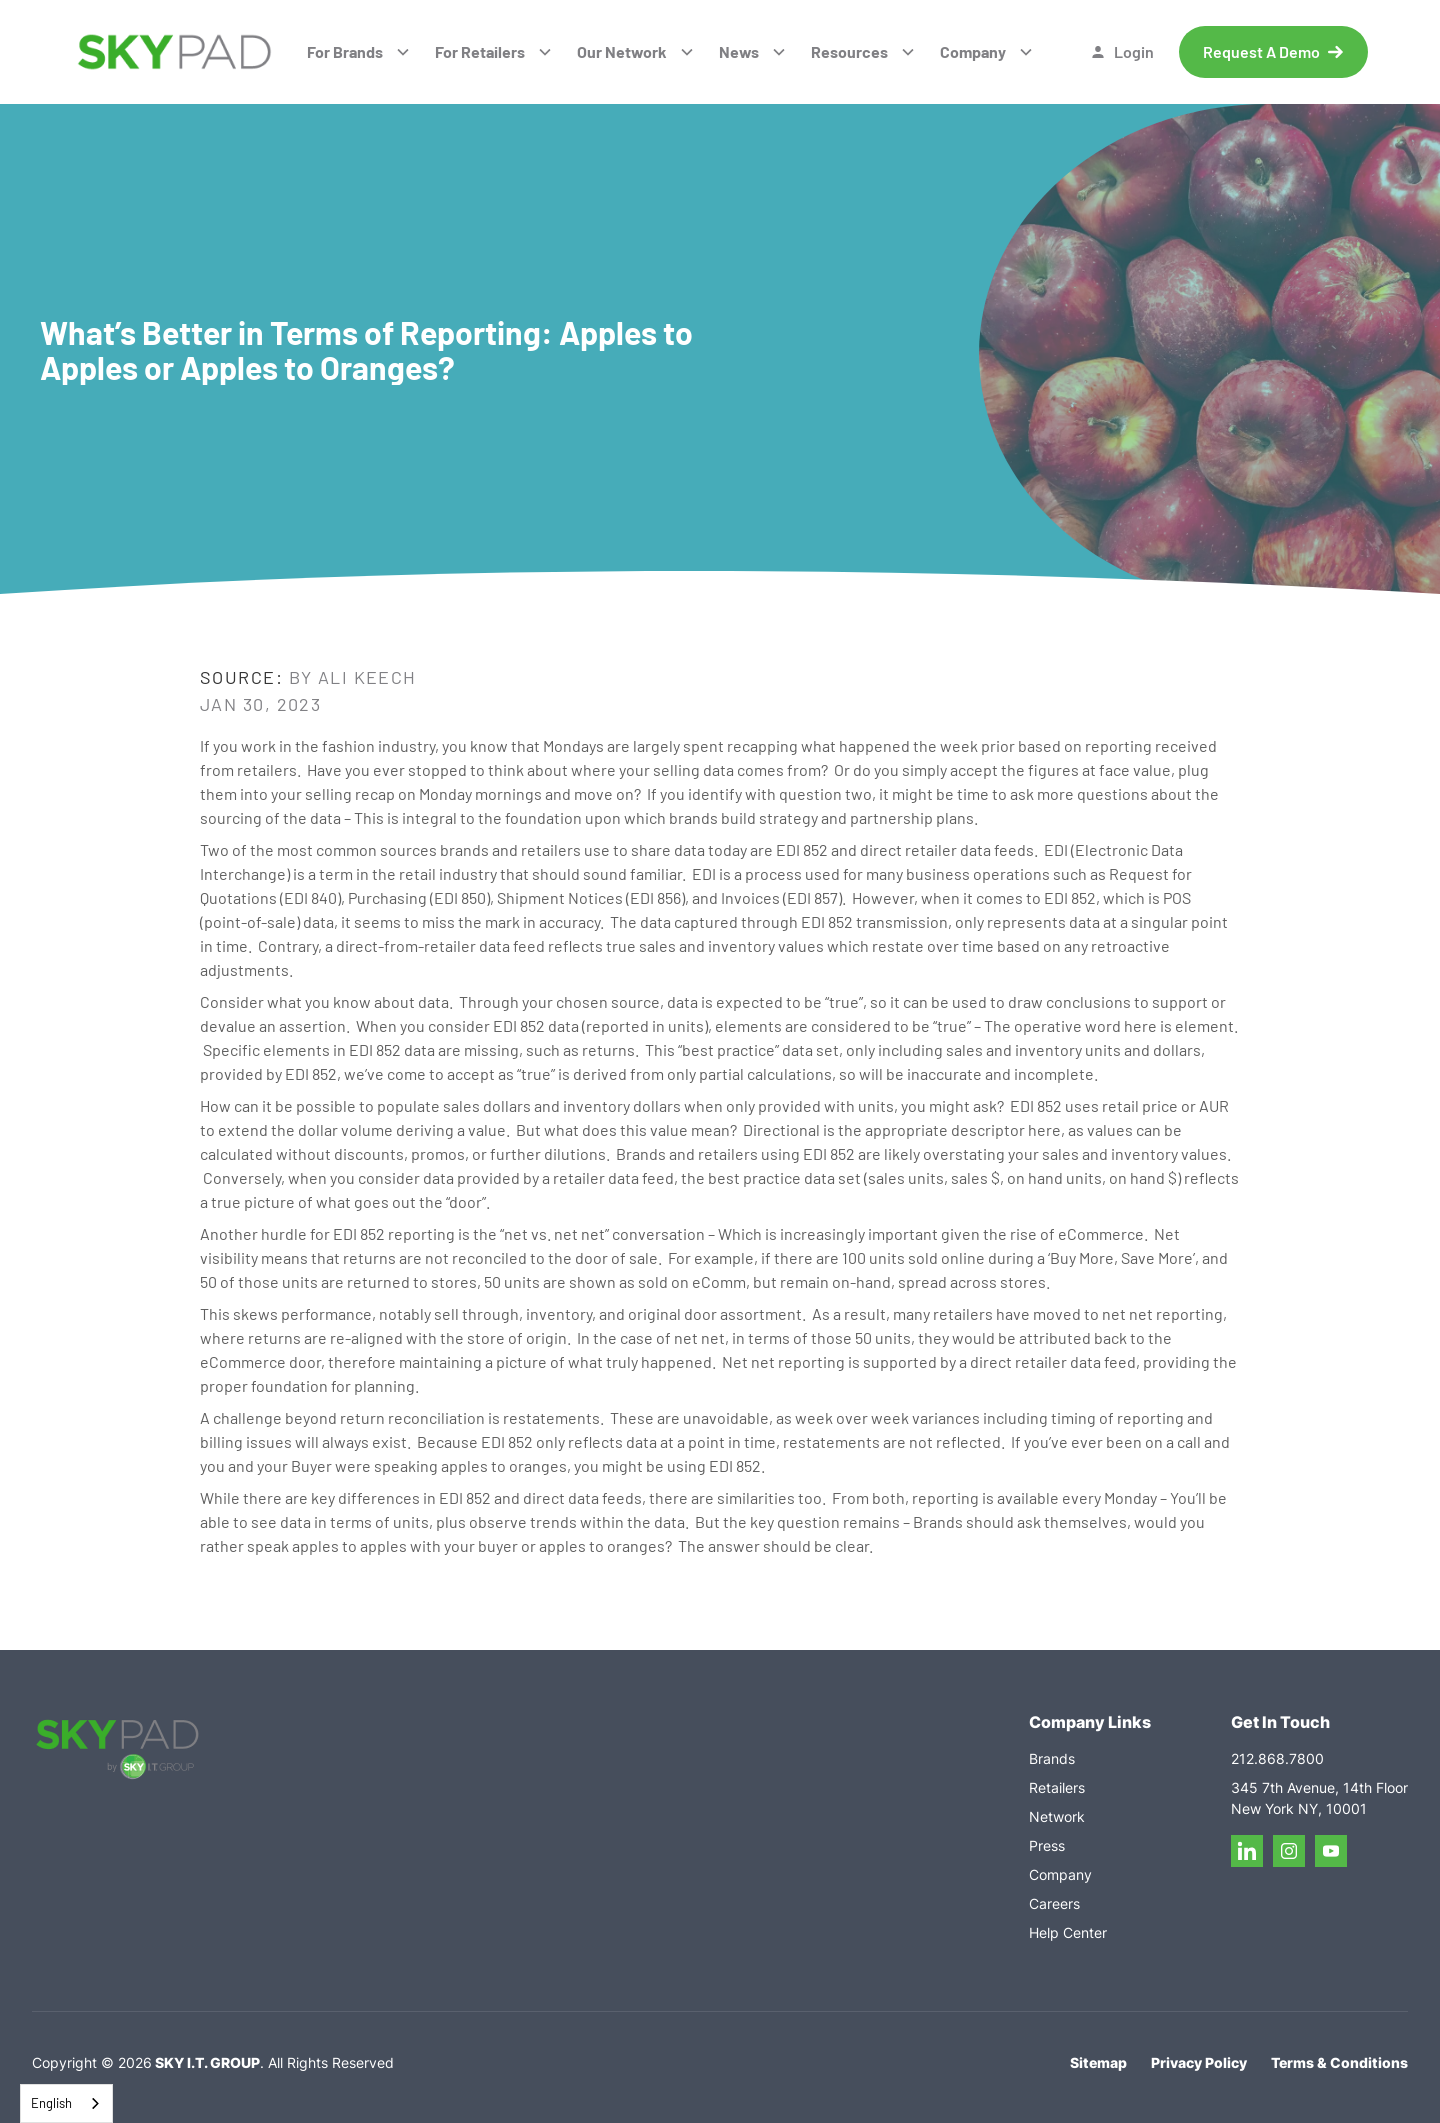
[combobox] (66, 2103)
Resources (849, 51)
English (51, 2103)
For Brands (345, 51)
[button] (359, 52)
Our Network (622, 51)
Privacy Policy (1199, 2062)
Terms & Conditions (1339, 2062)
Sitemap (1098, 2062)
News (739, 51)
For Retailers (480, 51)
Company (973, 51)
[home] (174, 52)
